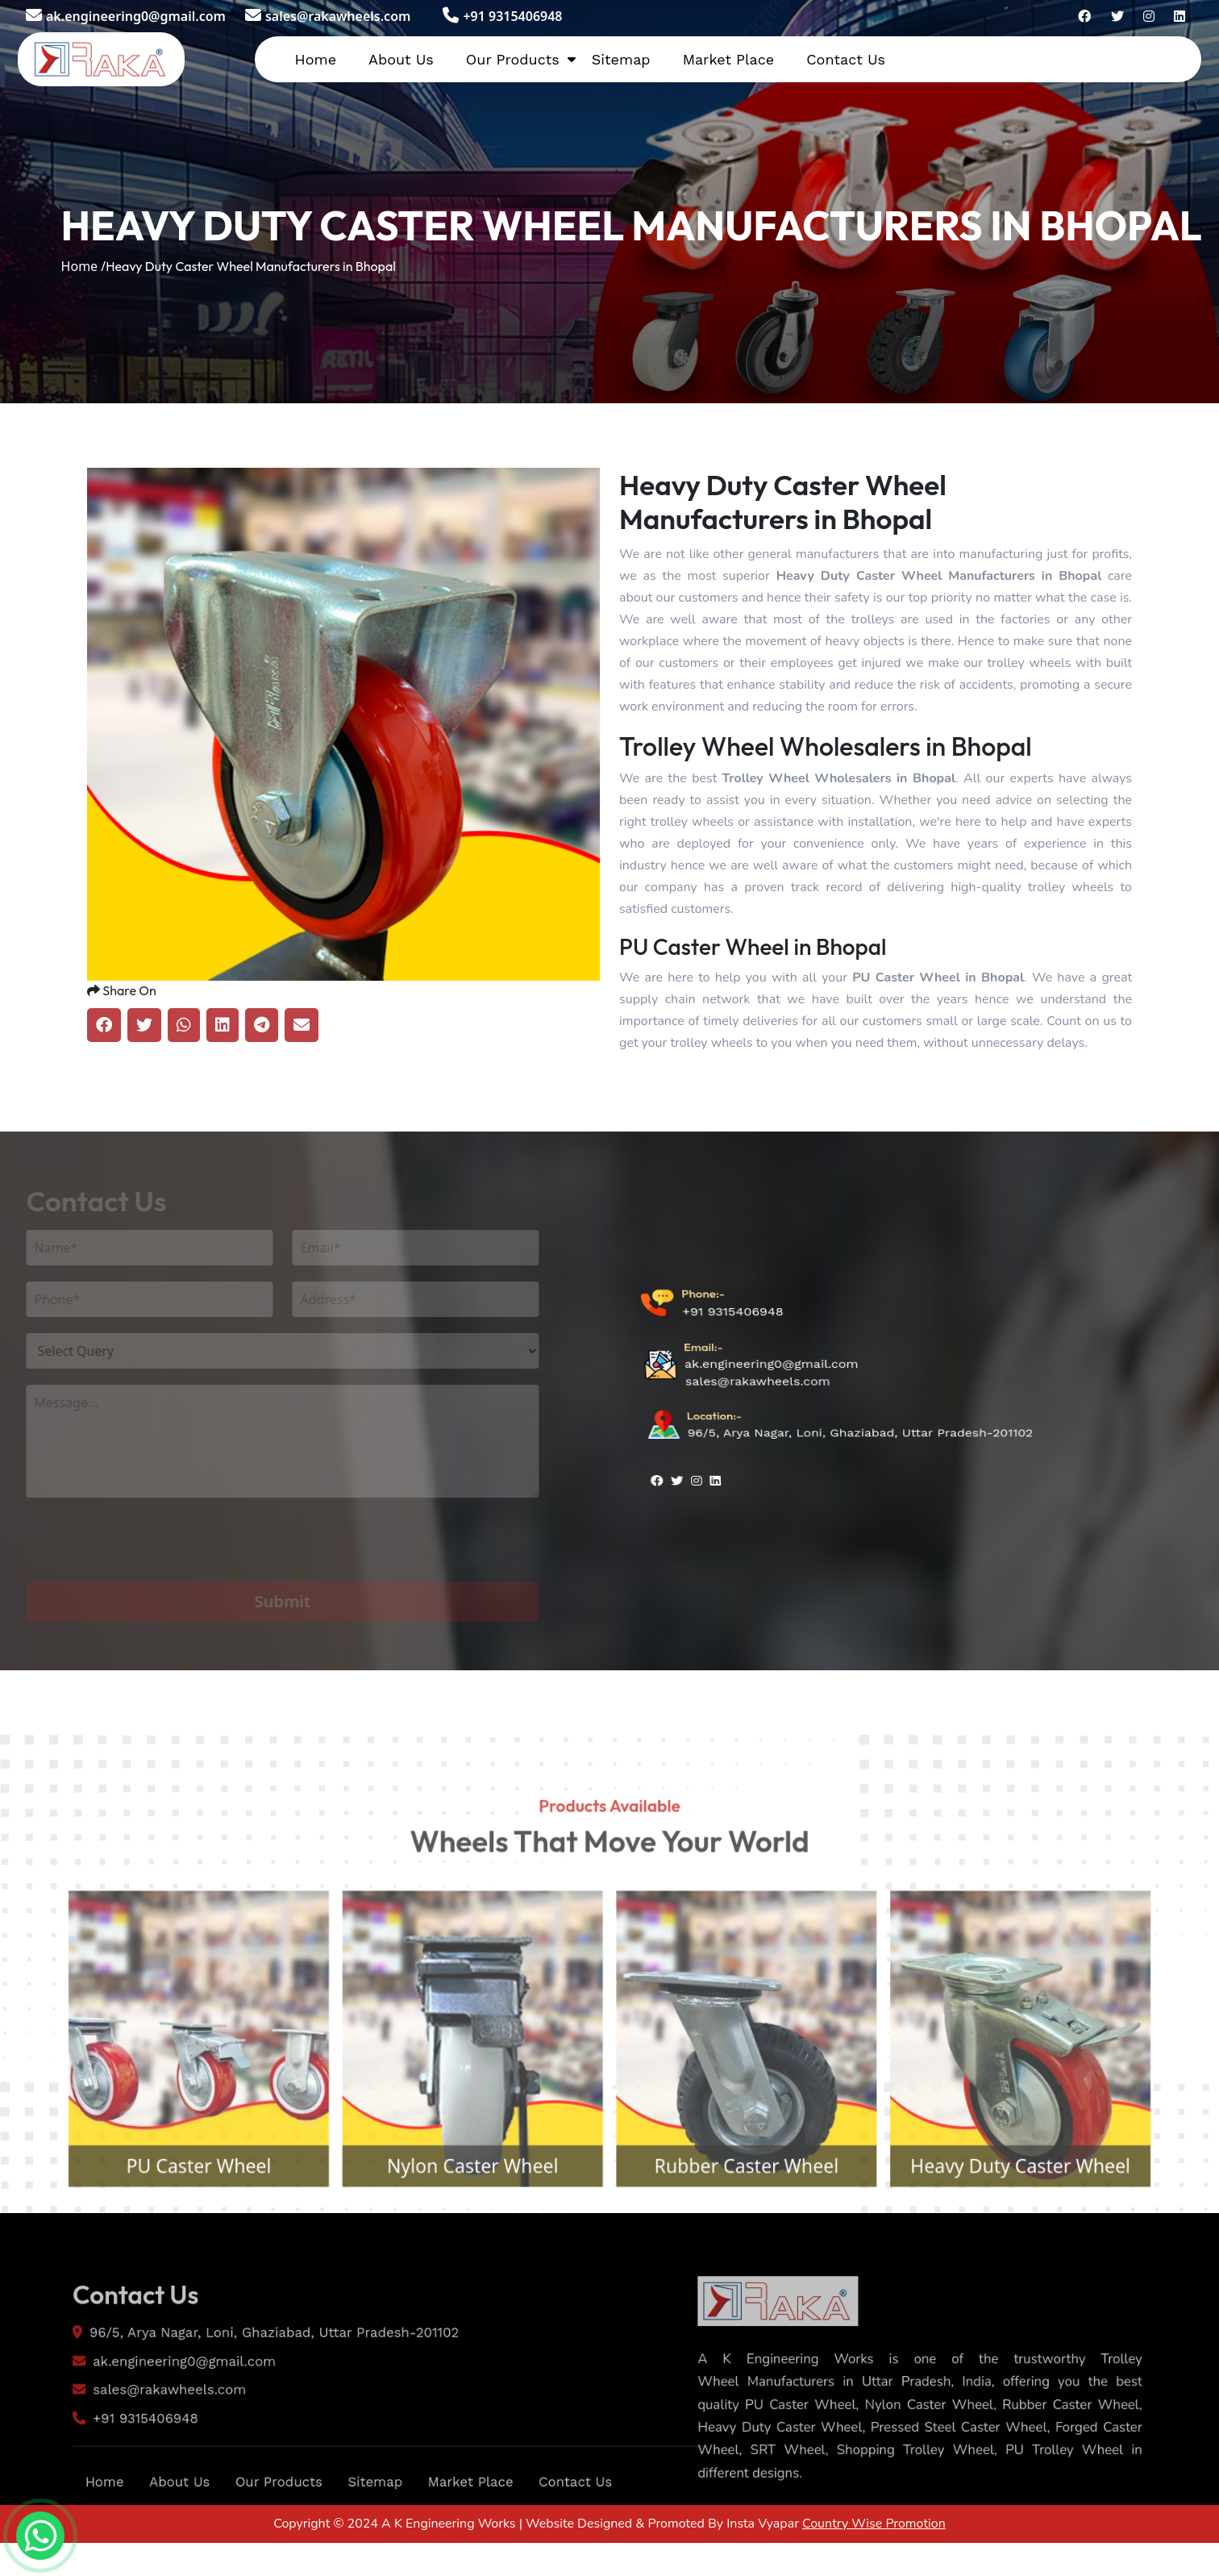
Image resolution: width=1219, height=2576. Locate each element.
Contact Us (845, 59)
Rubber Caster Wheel (762, 2233)
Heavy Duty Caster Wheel (1066, 2233)
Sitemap (621, 59)
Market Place (729, 59)
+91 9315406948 (502, 16)
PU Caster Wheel (151, 2233)
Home (315, 59)
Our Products (513, 59)
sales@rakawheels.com (327, 16)
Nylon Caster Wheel (457, 2233)
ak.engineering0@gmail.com (126, 16)
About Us (401, 59)
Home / (83, 266)
